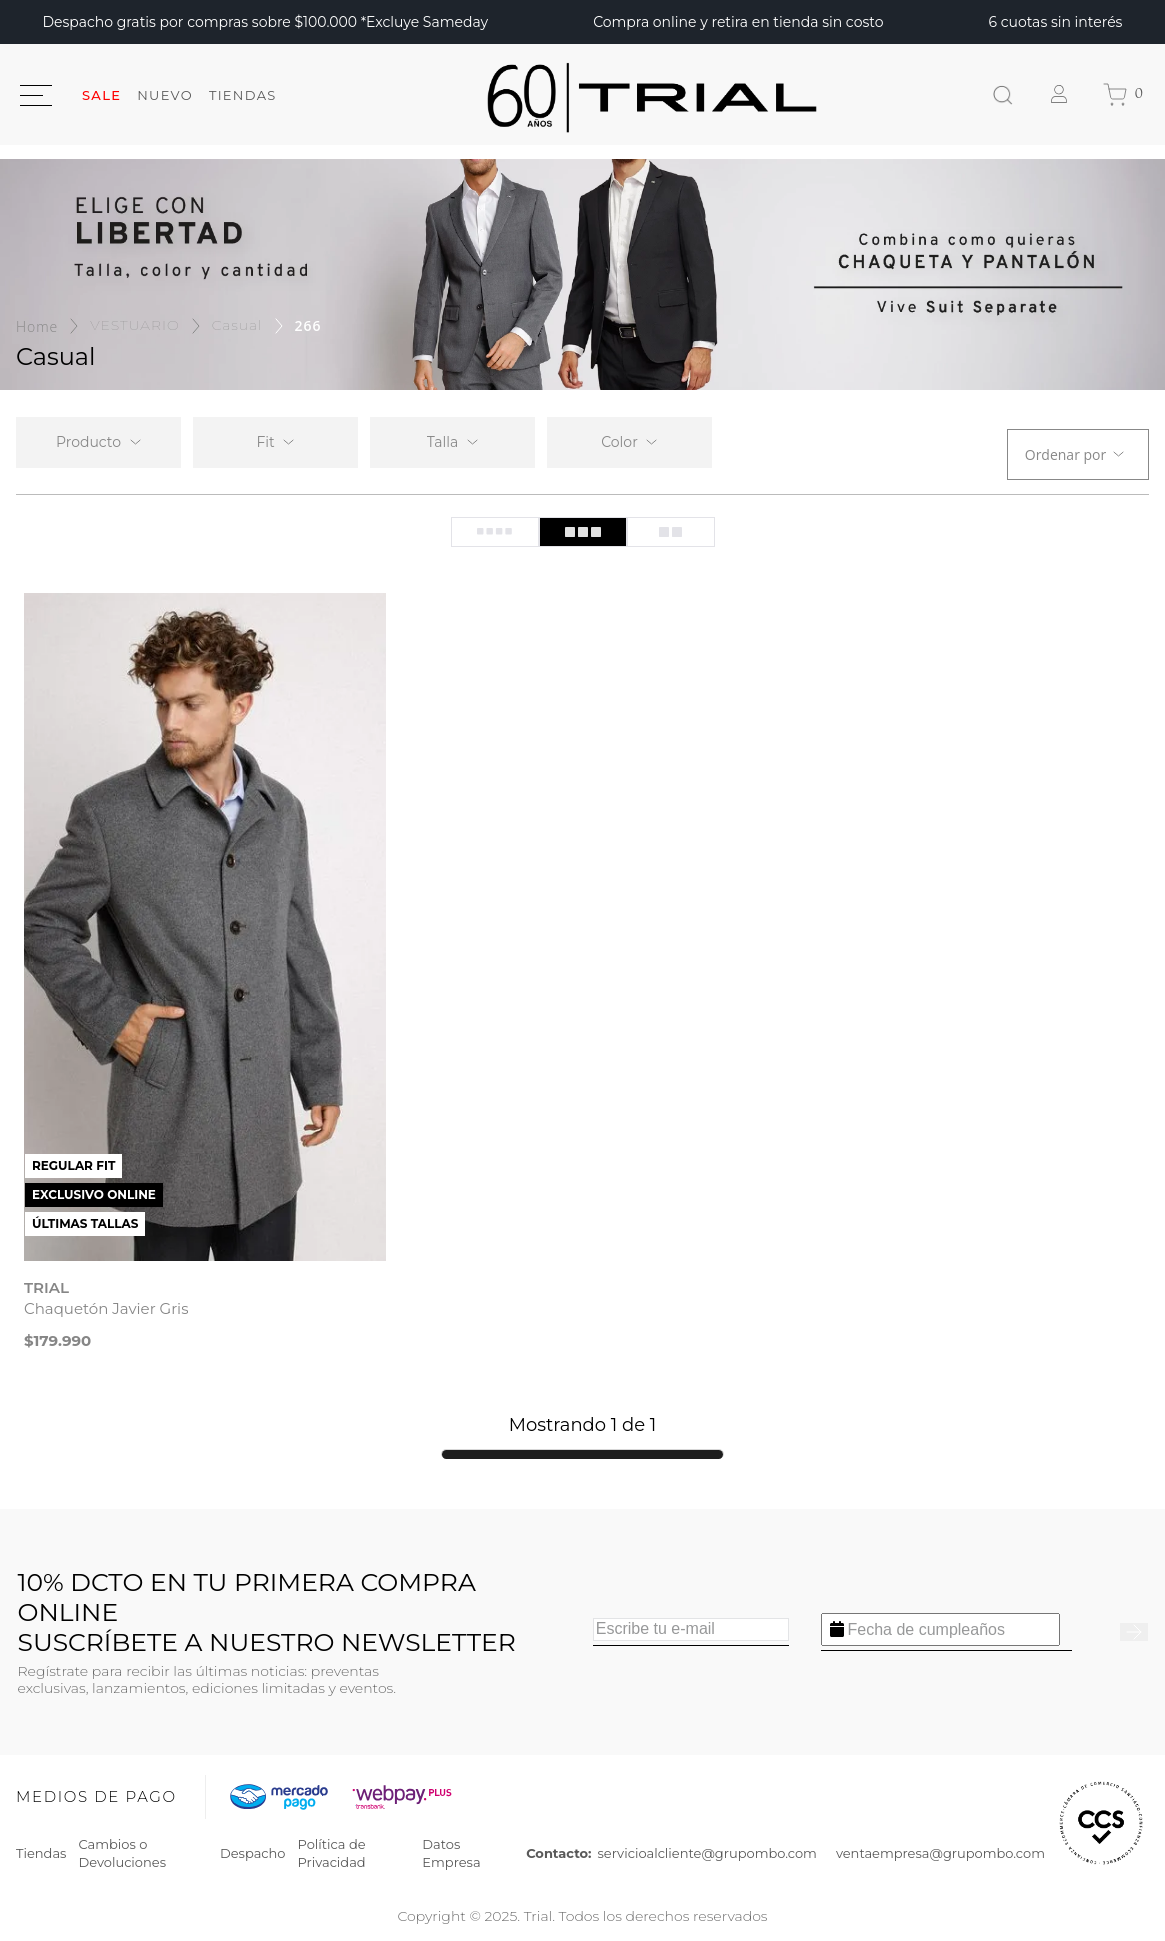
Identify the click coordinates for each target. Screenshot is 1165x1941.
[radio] (495, 532)
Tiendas (243, 95)
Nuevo (165, 95)
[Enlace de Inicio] (37, 326)
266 (308, 325)
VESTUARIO (134, 325)
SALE (101, 95)
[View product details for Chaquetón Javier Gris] (205, 976)
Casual (237, 325)
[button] (275, 442)
